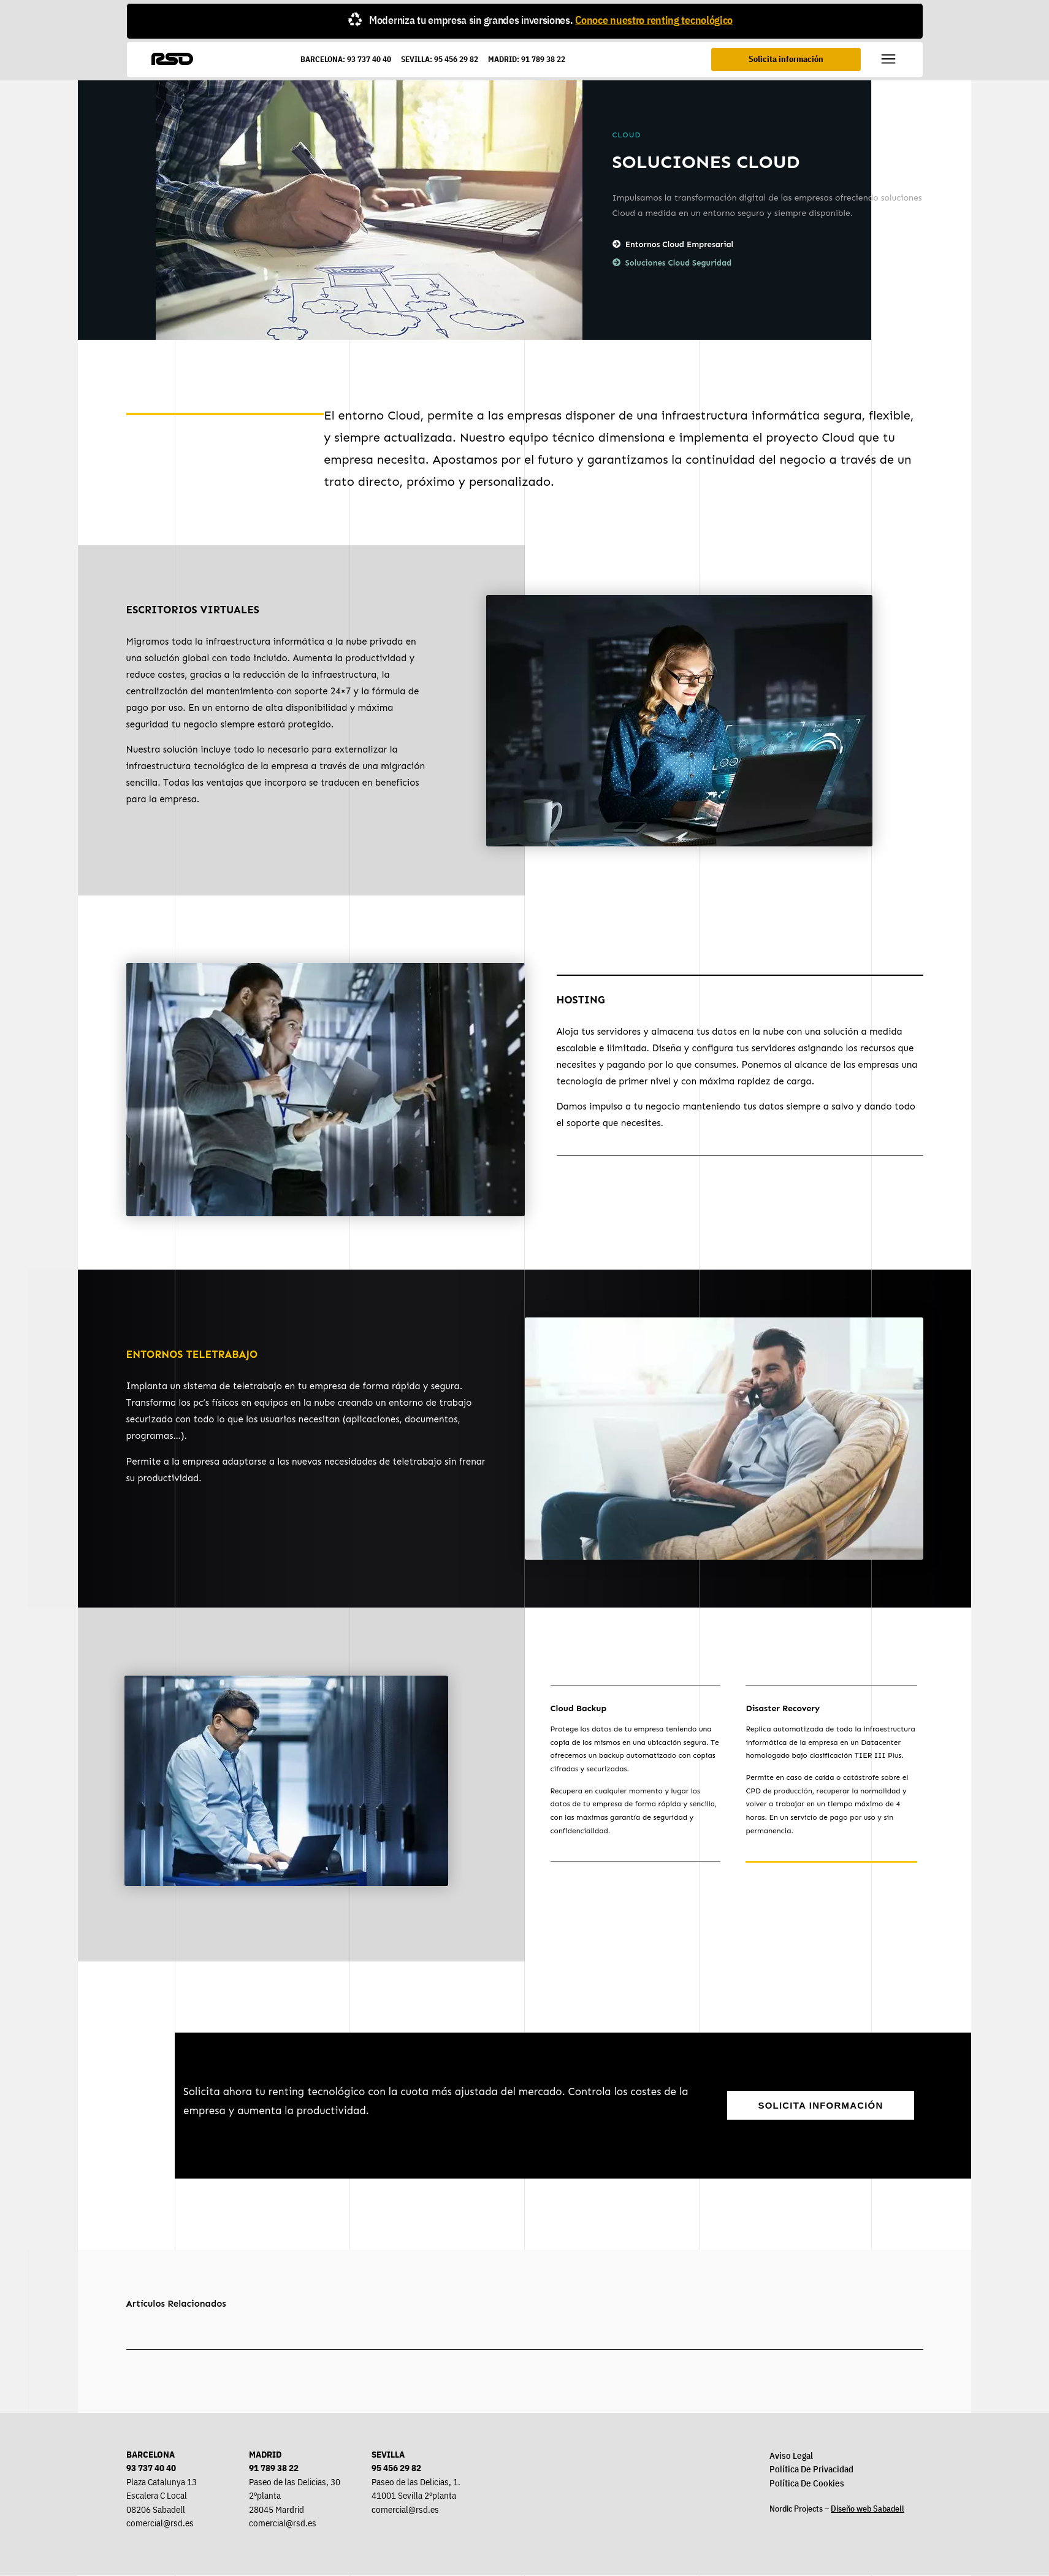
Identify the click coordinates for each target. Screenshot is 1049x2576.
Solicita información (786, 58)
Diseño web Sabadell (867, 2508)
